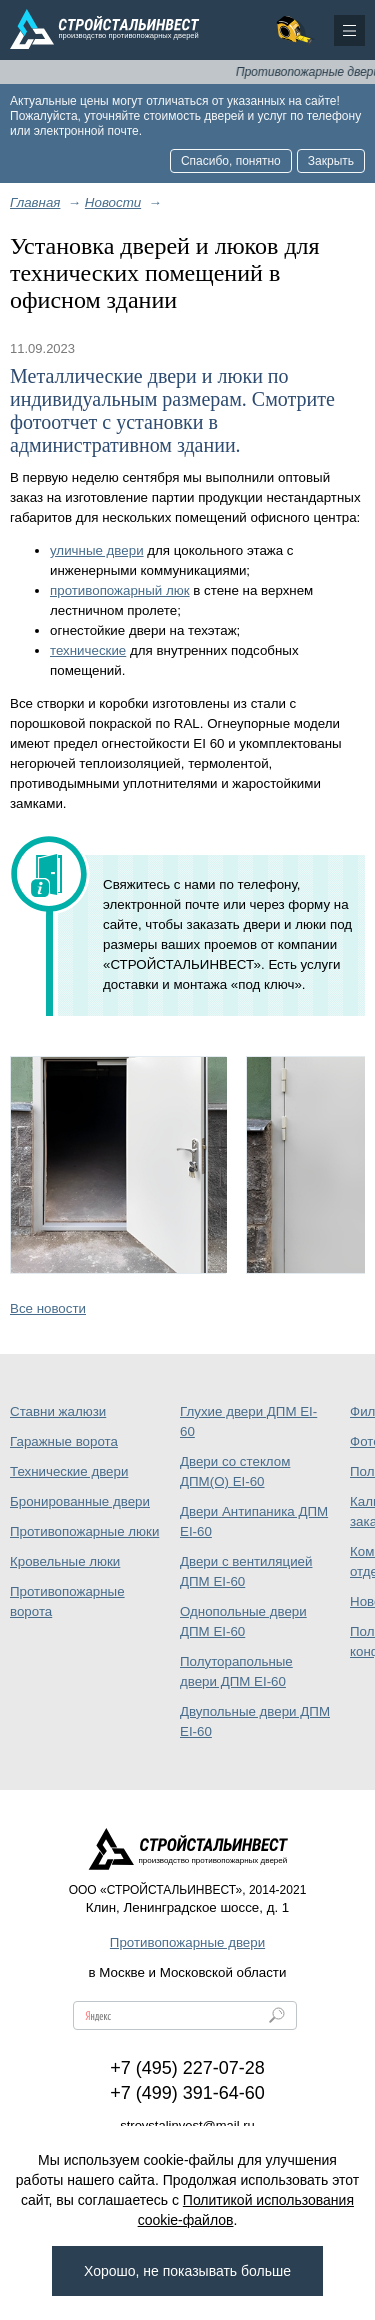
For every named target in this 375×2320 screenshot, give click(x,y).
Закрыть (331, 161)
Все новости (48, 1308)
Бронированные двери (80, 1501)
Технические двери (69, 1471)
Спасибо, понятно (231, 161)
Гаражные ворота (64, 1441)
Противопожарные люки (84, 1531)
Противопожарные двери (187, 1942)
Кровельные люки (65, 1561)
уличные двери (97, 550)
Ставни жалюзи (58, 1411)
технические (88, 650)
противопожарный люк (120, 590)
